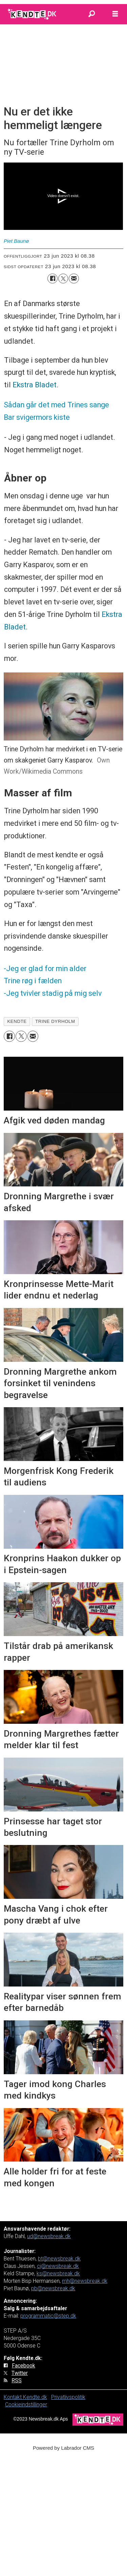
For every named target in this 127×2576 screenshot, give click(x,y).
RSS (17, 2380)
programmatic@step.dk (48, 2316)
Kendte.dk (35, 2397)
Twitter (20, 2373)
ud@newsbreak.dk (49, 2236)
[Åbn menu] (115, 14)
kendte (16, 1021)
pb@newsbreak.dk (53, 2288)
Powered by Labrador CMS (63, 2448)
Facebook (23, 2365)
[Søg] (91, 14)
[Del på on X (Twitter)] (63, 278)
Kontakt (13, 2397)
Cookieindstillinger (26, 2404)
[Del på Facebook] (52, 278)
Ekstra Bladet (35, 385)
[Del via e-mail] (74, 278)
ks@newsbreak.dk (58, 2273)
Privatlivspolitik (68, 2397)
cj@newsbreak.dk (58, 2266)
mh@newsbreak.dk (84, 2281)
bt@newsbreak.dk (59, 2258)
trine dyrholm (55, 1021)
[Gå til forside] (32, 14)
